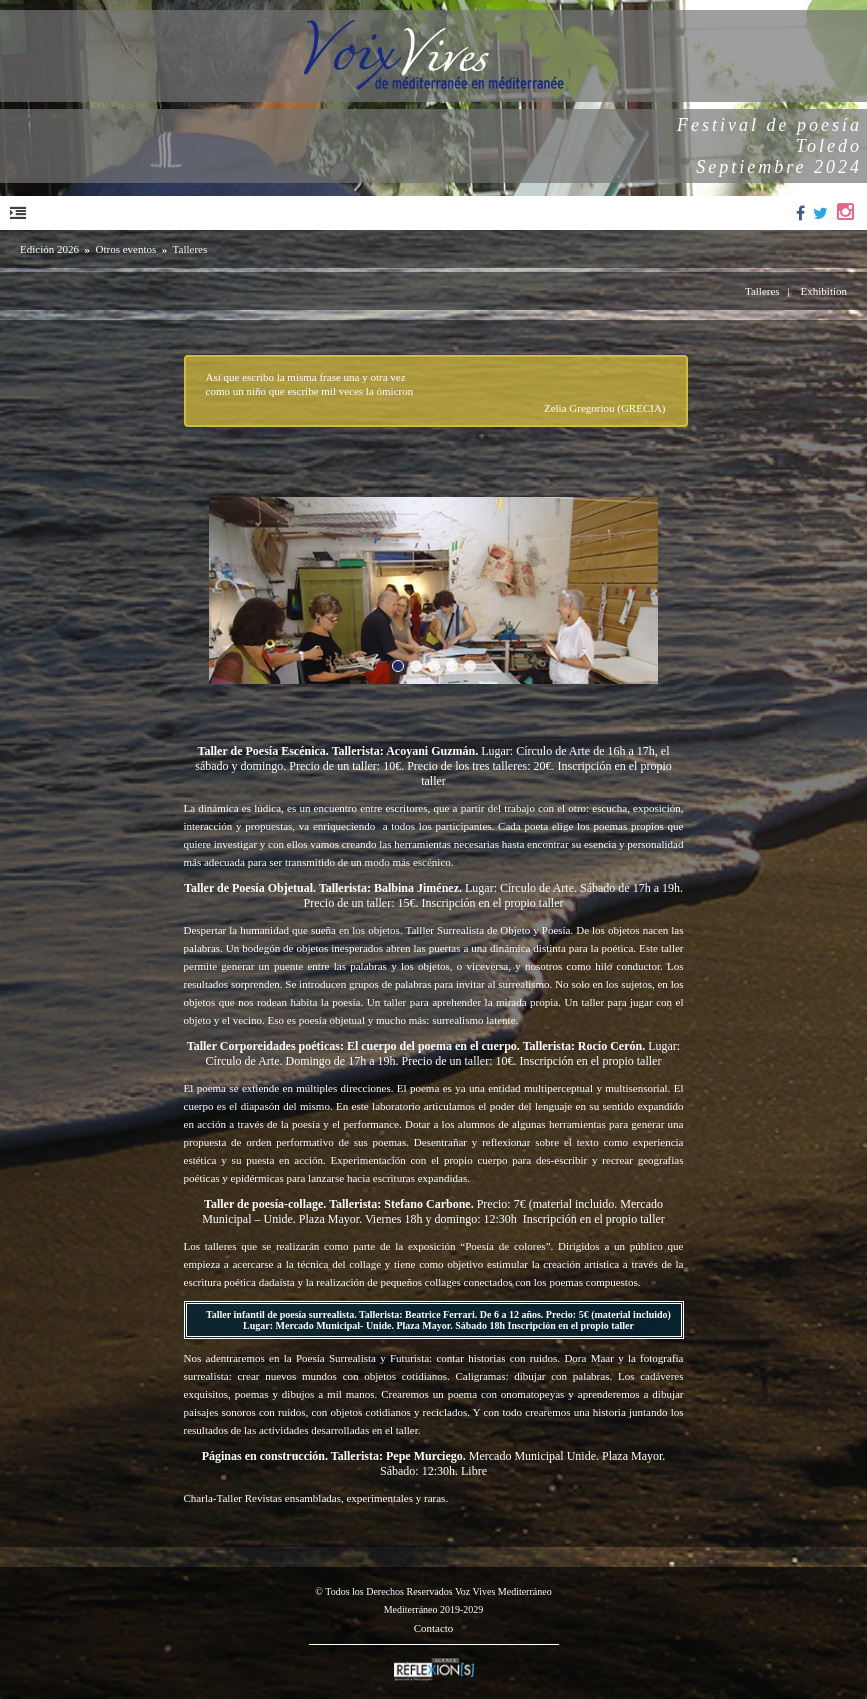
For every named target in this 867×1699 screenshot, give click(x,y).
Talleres (190, 249)
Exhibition (824, 291)
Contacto (434, 1628)
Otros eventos (125, 249)
